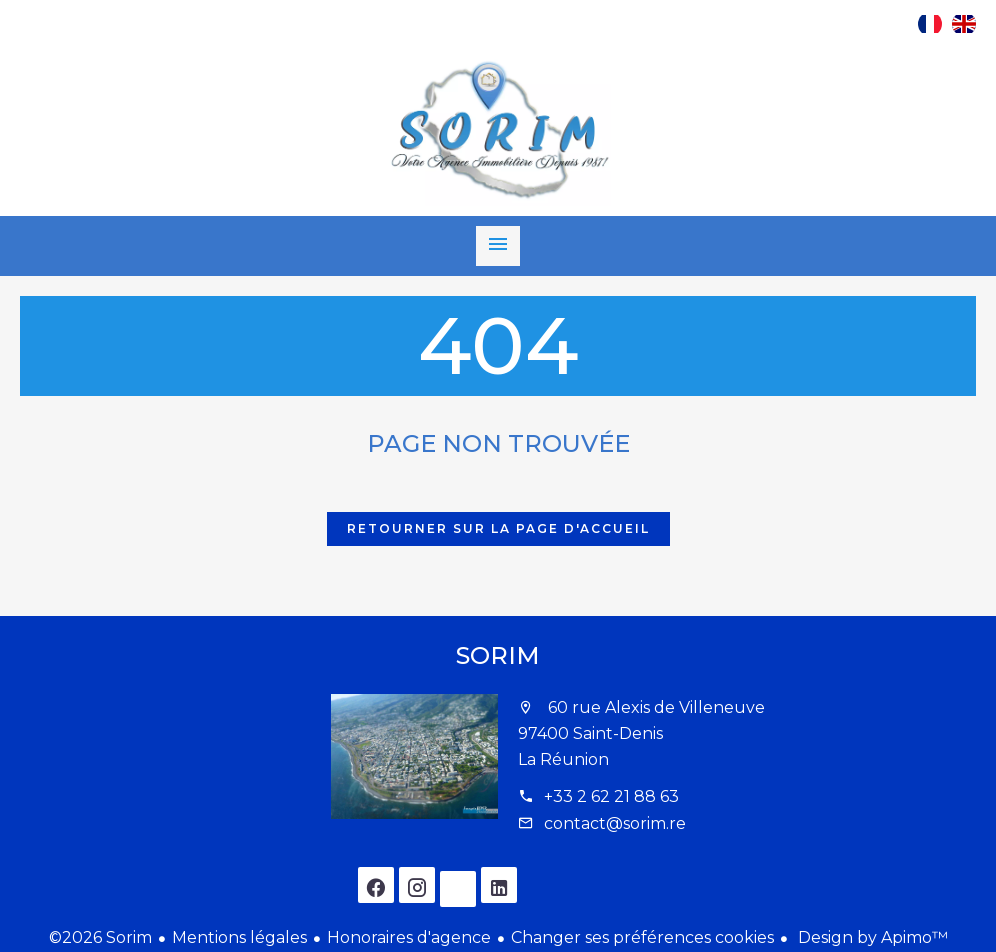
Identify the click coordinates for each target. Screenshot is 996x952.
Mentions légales (239, 937)
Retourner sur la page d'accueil (498, 528)
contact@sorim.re (615, 823)
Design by (871, 937)
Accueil (498, 131)
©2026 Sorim (100, 937)
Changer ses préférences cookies (642, 937)
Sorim (498, 655)
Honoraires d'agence (409, 937)
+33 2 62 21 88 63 (611, 796)
